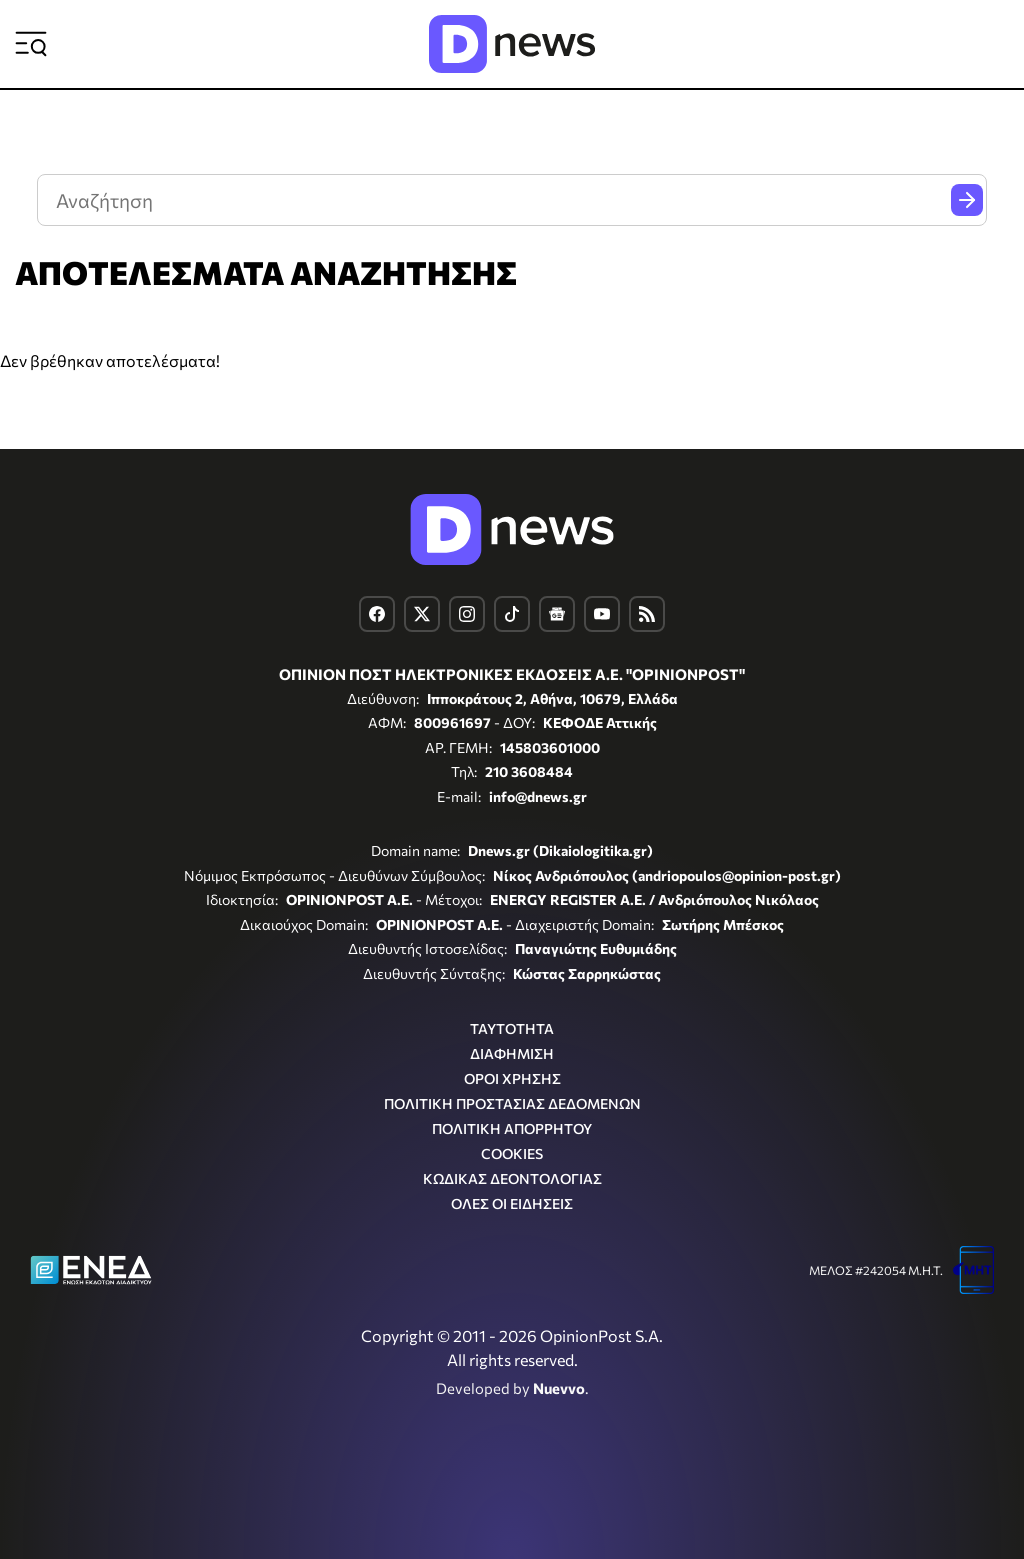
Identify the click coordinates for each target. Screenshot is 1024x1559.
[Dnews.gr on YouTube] (602, 614)
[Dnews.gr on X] (422, 614)
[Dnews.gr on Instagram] (467, 614)
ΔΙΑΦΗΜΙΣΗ (512, 1053)
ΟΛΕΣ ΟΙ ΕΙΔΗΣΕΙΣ (512, 1203)
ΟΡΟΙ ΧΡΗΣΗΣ (512, 1078)
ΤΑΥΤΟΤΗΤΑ (512, 1028)
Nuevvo (559, 1388)
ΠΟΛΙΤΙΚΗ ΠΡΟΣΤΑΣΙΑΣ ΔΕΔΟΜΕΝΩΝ (512, 1103)
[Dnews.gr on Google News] (557, 614)
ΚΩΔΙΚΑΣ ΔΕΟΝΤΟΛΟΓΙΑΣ (512, 1178)
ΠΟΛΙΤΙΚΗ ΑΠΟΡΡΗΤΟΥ (512, 1128)
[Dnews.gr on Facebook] (377, 614)
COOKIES (512, 1153)
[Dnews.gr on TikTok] (512, 614)
